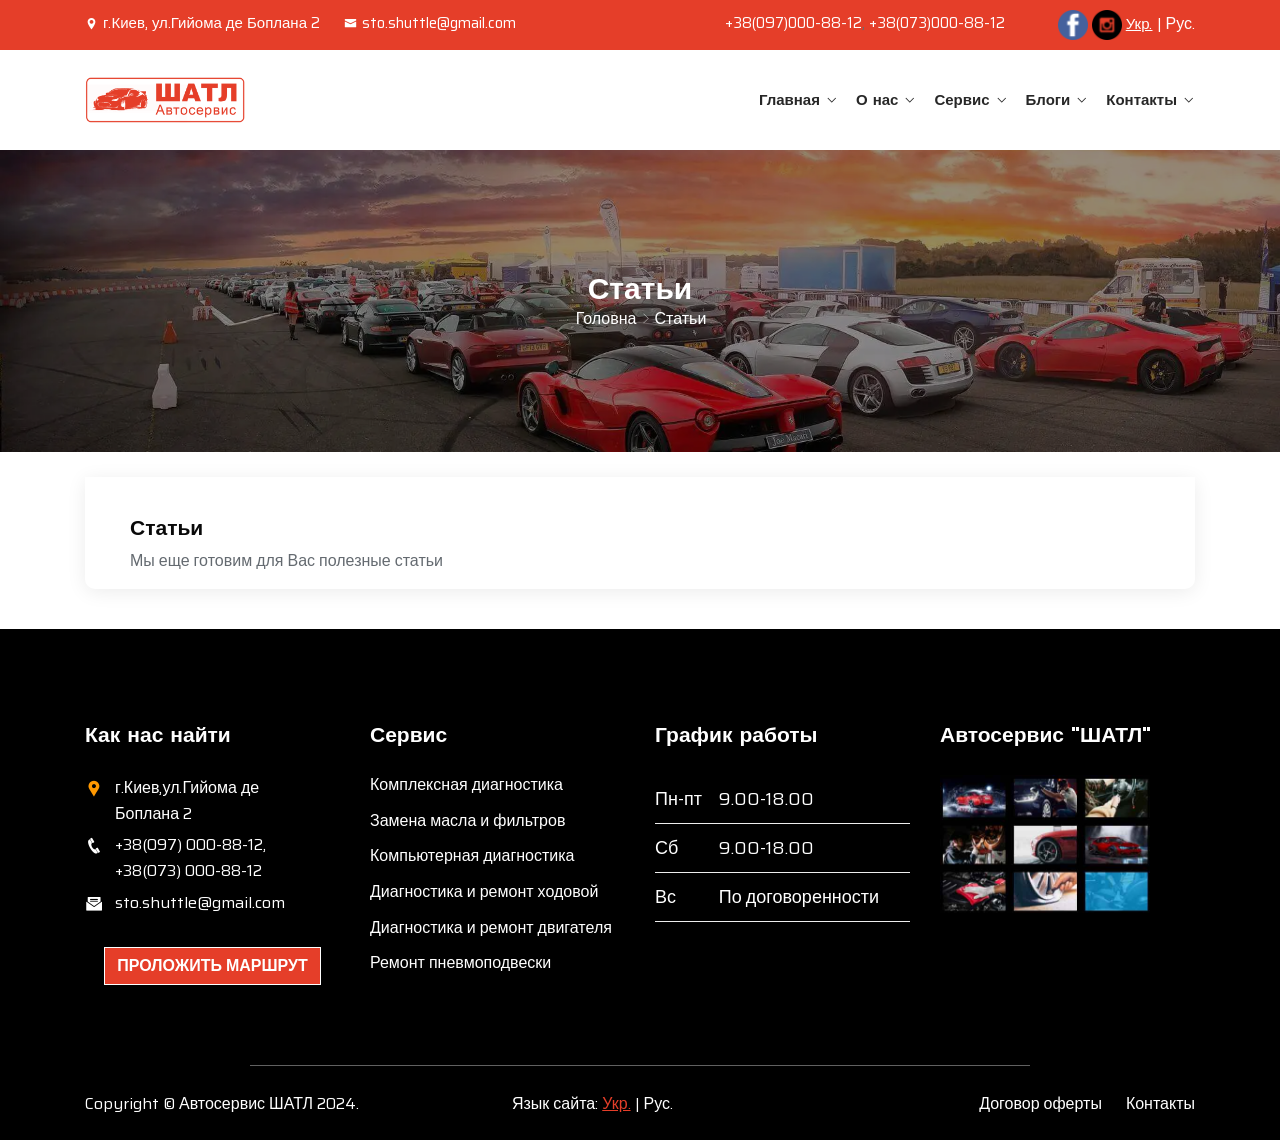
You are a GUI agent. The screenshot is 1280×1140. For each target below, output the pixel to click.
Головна (606, 318)
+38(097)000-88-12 (793, 23)
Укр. (1139, 24)
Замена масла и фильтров (467, 820)
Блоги (1048, 99)
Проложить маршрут (212, 965)
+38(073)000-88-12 (937, 23)
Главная (789, 99)
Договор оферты (1040, 1103)
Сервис (961, 99)
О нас (877, 99)
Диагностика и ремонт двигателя (491, 927)
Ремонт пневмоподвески (460, 962)
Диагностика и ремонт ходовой (484, 891)
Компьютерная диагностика (472, 855)
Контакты (1141, 99)
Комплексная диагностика (466, 784)
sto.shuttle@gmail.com (430, 23)
